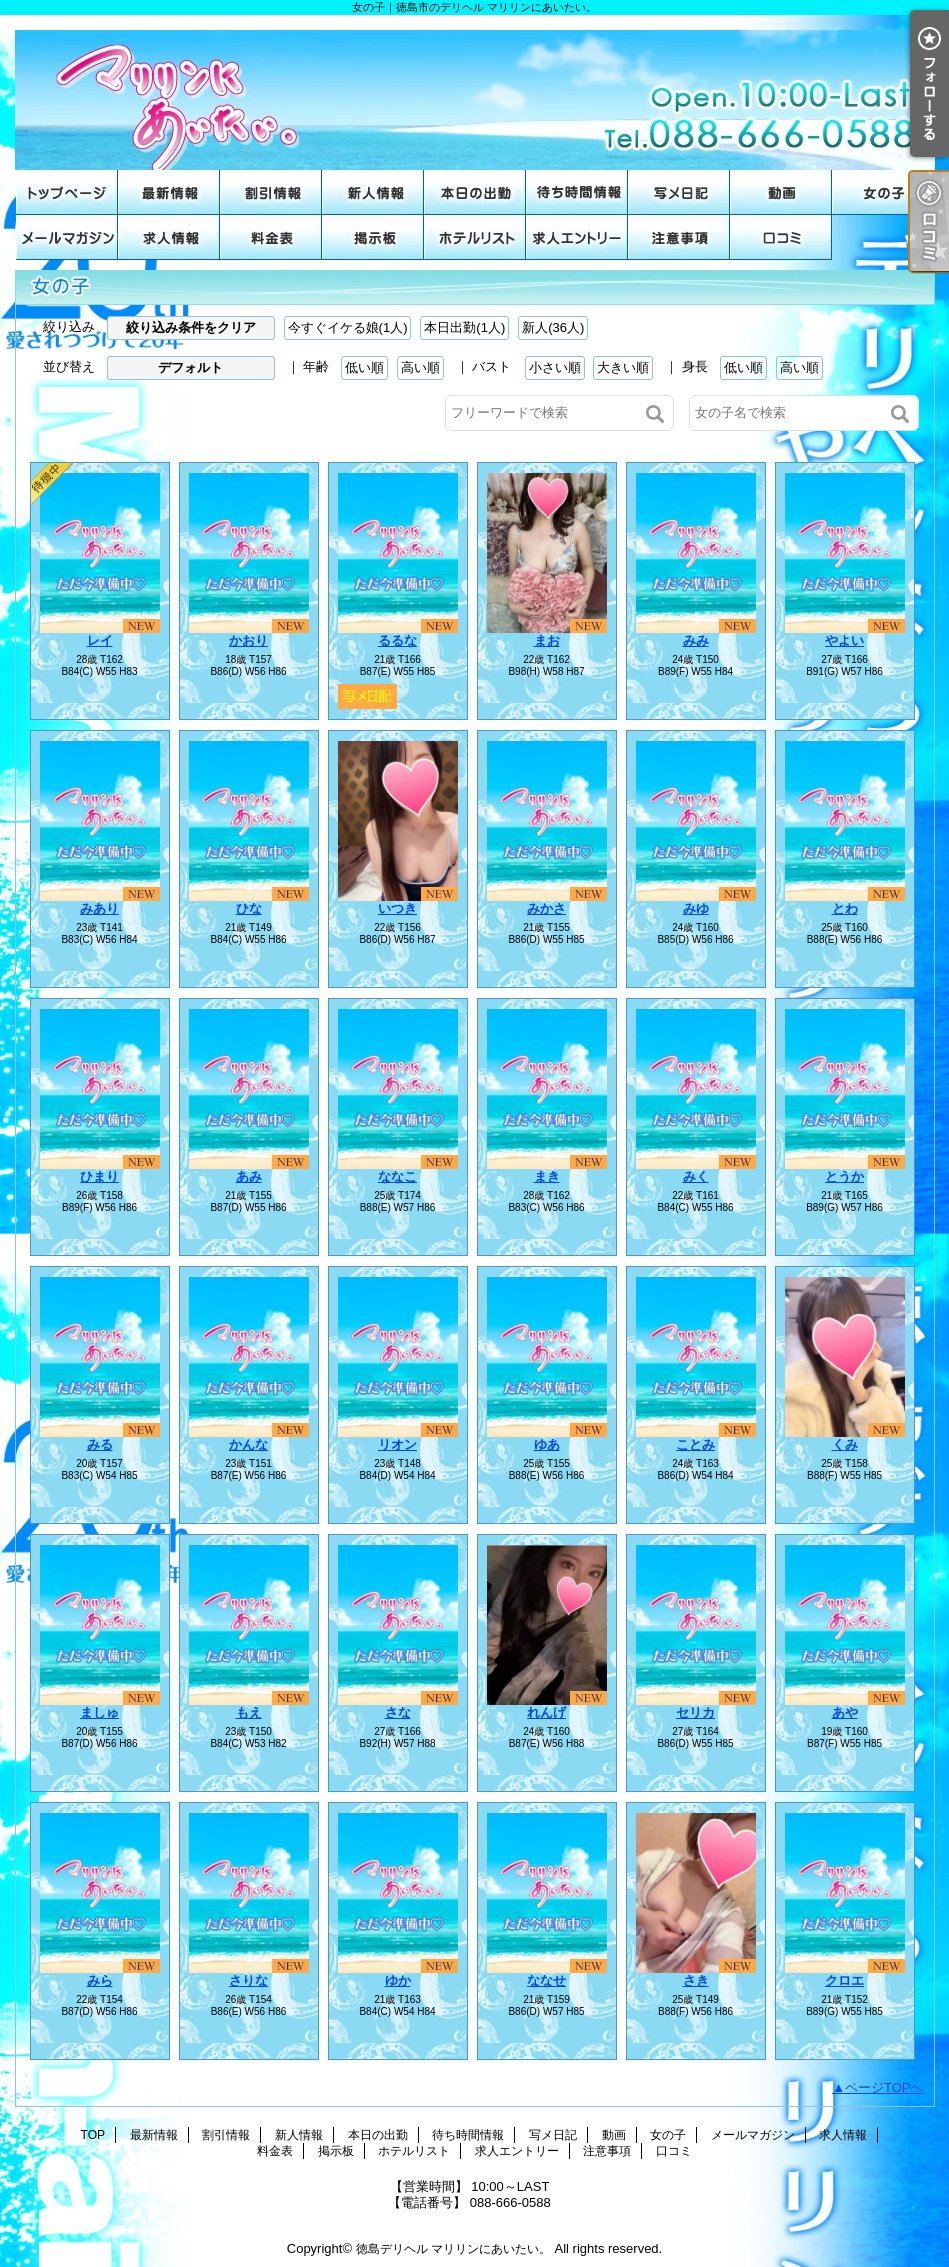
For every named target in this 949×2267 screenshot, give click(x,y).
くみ (845, 1444)
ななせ (546, 1980)
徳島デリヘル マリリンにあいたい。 (453, 2249)
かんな (248, 1444)
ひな (249, 908)
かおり (248, 640)
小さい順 (555, 367)
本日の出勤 (475, 192)
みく (696, 1176)
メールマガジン (67, 237)
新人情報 (373, 192)
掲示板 (373, 237)
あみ (249, 1176)
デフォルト (190, 367)
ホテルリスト (475, 237)
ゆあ (547, 1444)
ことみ (695, 1444)
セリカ (695, 1712)
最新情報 (169, 192)
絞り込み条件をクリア (191, 327)
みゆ (696, 908)
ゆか (398, 1980)
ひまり (99, 1176)
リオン (397, 1444)
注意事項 (679, 237)
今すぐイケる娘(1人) (348, 327)
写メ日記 (679, 192)
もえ (249, 1712)
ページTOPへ (884, 2087)
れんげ (546, 1712)
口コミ (781, 237)
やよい (844, 640)
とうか (844, 1176)
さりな (248, 1980)
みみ (696, 640)
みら (100, 1980)
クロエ (844, 1980)
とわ (845, 908)
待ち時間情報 (577, 192)
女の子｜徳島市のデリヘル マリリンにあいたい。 (475, 92)
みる (100, 1444)
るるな (397, 640)
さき (696, 1980)
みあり (99, 908)
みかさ (546, 908)
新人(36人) (553, 327)
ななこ (397, 1176)
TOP (67, 192)
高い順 (420, 367)
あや (845, 1712)
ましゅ (99, 1712)
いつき (397, 908)
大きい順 (623, 367)
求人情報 (169, 237)
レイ (100, 640)
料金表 (271, 237)
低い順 (364, 367)
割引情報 (271, 192)
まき (547, 1176)
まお (547, 640)
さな (398, 1712)
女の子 (883, 192)
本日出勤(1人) (464, 327)
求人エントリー (577, 237)
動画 (781, 192)
